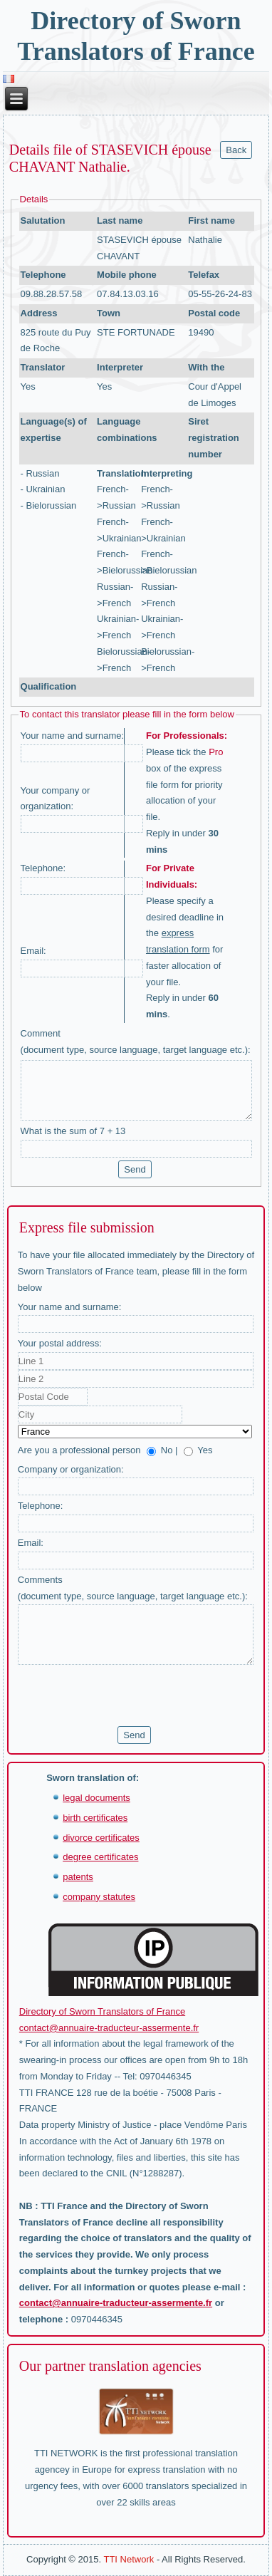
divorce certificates (101, 1837)
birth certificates (95, 1817)
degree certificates (100, 1857)
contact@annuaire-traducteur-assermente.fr (109, 2027)
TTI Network (128, 2559)
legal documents (96, 1797)
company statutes (99, 1896)
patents (78, 1876)
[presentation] (126, 1695)
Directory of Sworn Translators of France (102, 2011)
